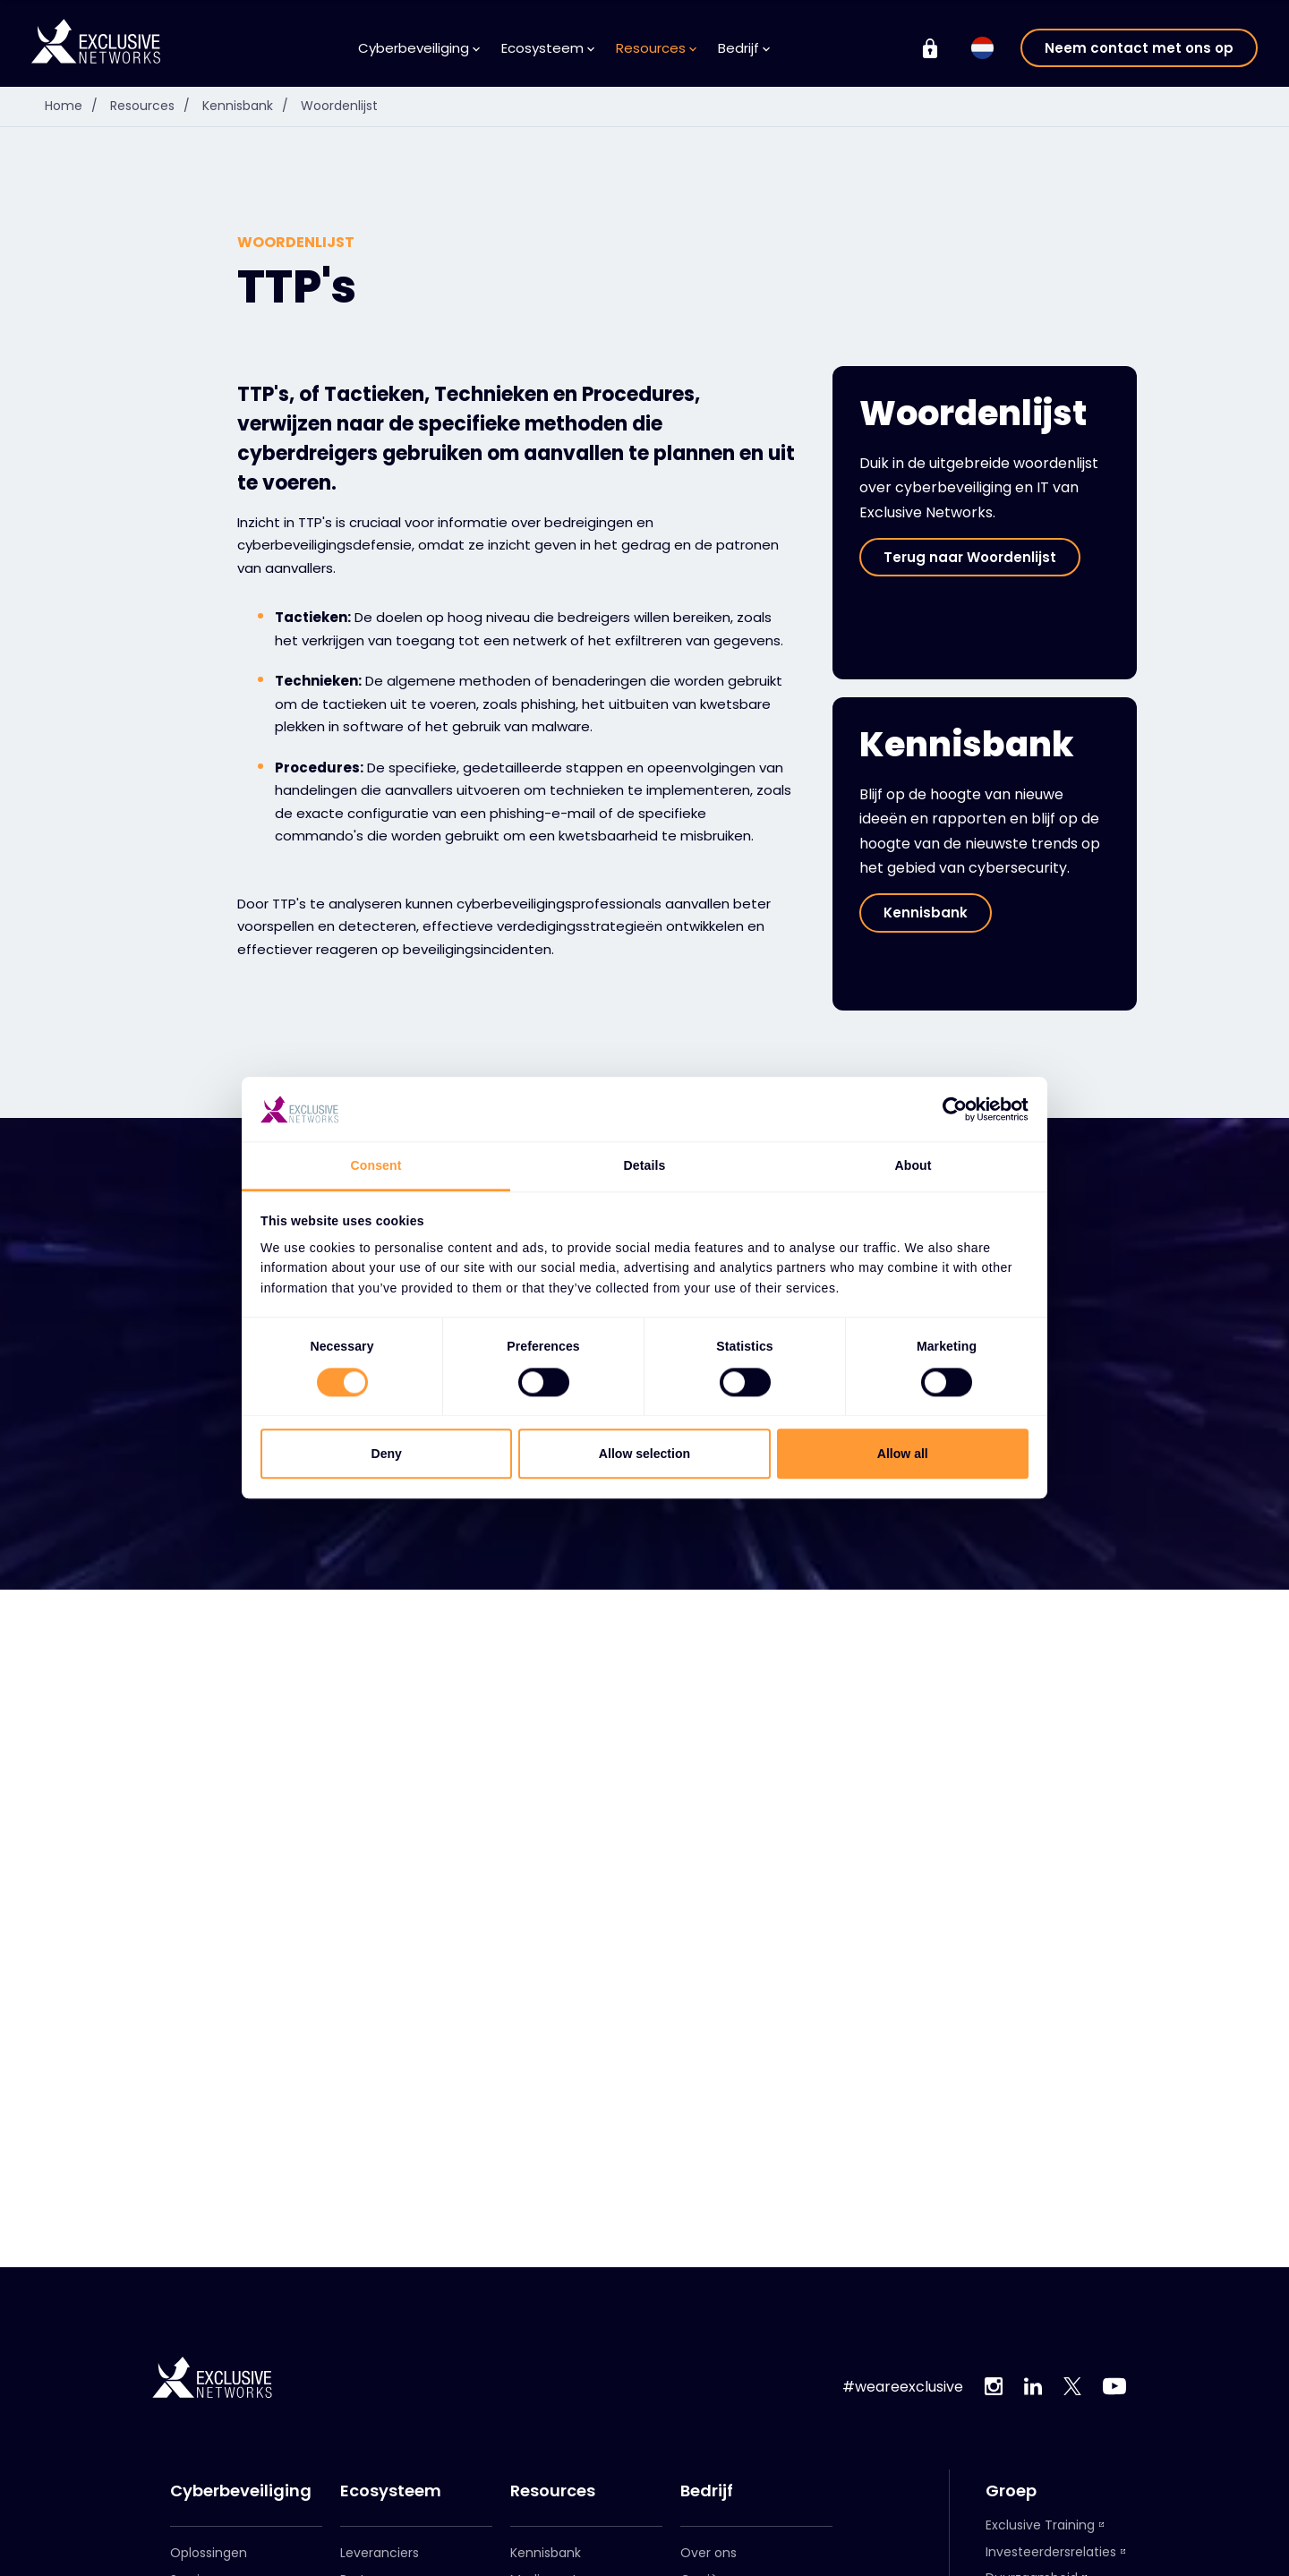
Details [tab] (645, 1165)
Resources (656, 47)
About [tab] (912, 1165)
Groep (1011, 2491)
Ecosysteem (547, 47)
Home (76, 106)
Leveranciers (379, 2553)
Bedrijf (744, 47)
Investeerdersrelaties (1051, 2552)
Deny (386, 1453)
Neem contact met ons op (1139, 47)
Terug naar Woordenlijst (970, 557)
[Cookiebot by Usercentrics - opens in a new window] (950, 1109)
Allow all (902, 1453)
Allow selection (644, 1453)
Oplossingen (208, 2553)
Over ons (708, 2553)
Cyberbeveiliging (419, 47)
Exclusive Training (1040, 2525)
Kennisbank (249, 106)
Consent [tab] (376, 1165)
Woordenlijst (339, 106)
